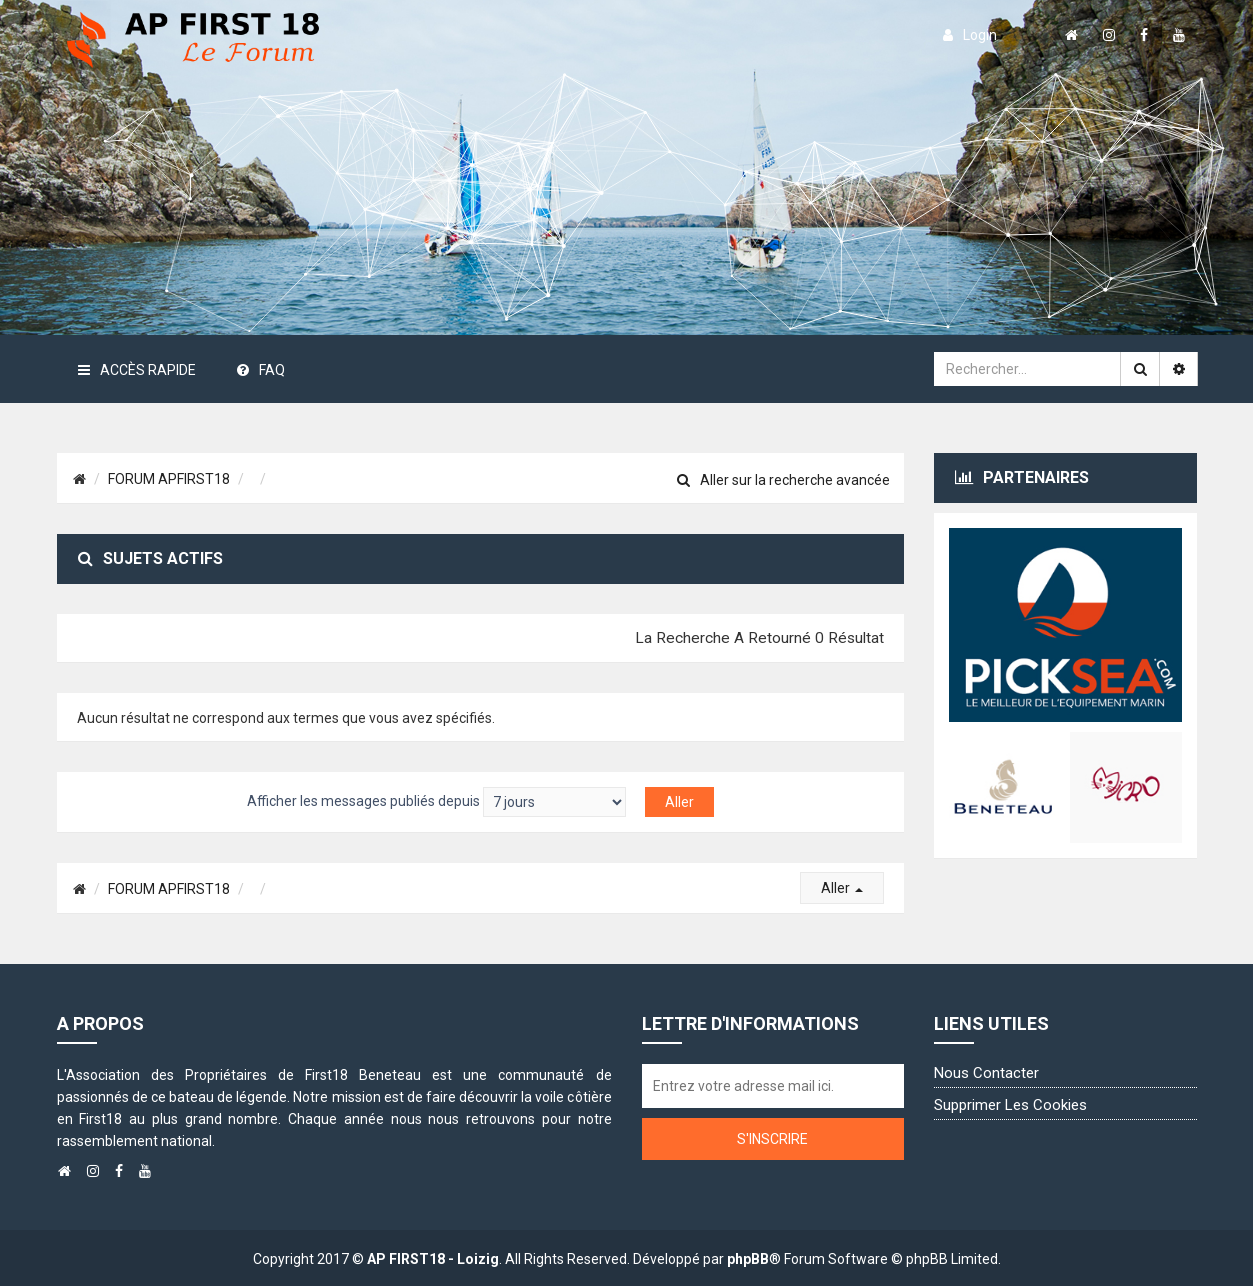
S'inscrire (772, 1139)
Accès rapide (137, 370)
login (970, 35)
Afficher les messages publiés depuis (436, 802)
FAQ (261, 370)
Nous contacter (986, 1073)
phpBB (748, 1259)
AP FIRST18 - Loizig (433, 1259)
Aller (842, 888)
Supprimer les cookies (1010, 1105)
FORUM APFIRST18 (169, 479)
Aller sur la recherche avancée (783, 480)
